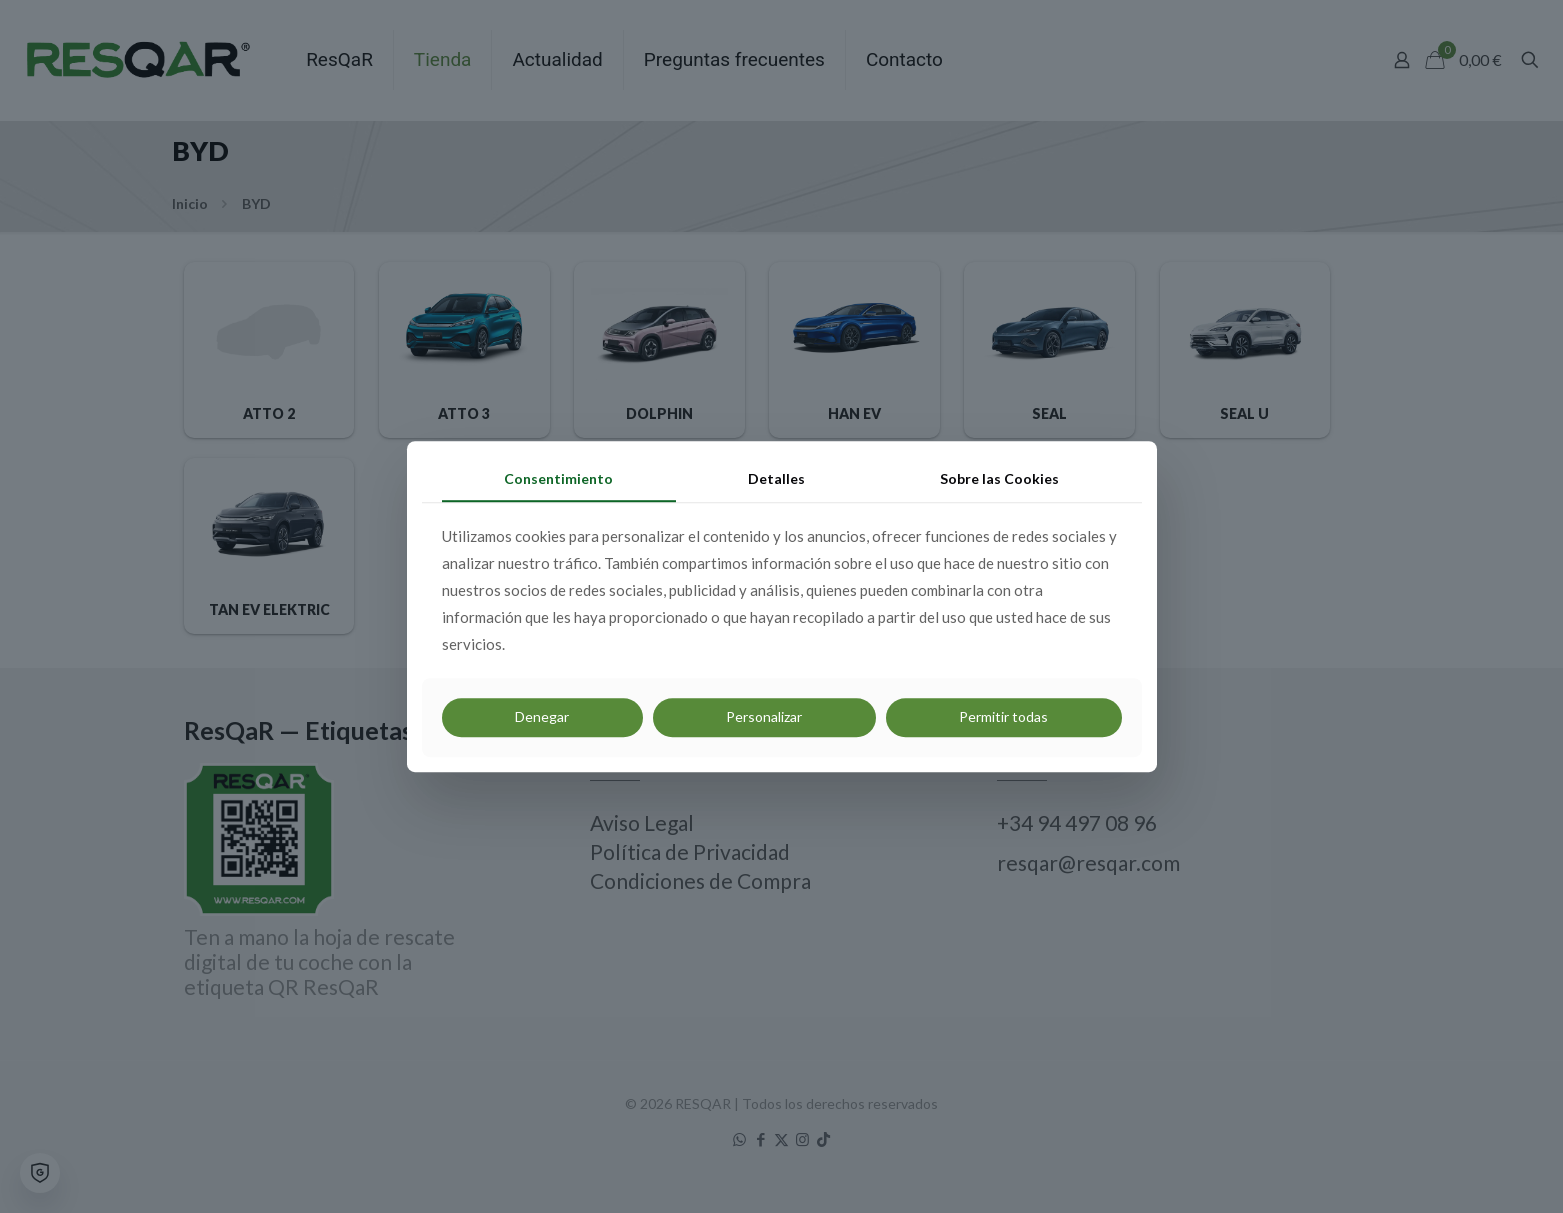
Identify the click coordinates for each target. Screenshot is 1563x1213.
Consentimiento (558, 478)
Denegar (542, 717)
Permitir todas (1003, 717)
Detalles (776, 478)
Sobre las (999, 478)
